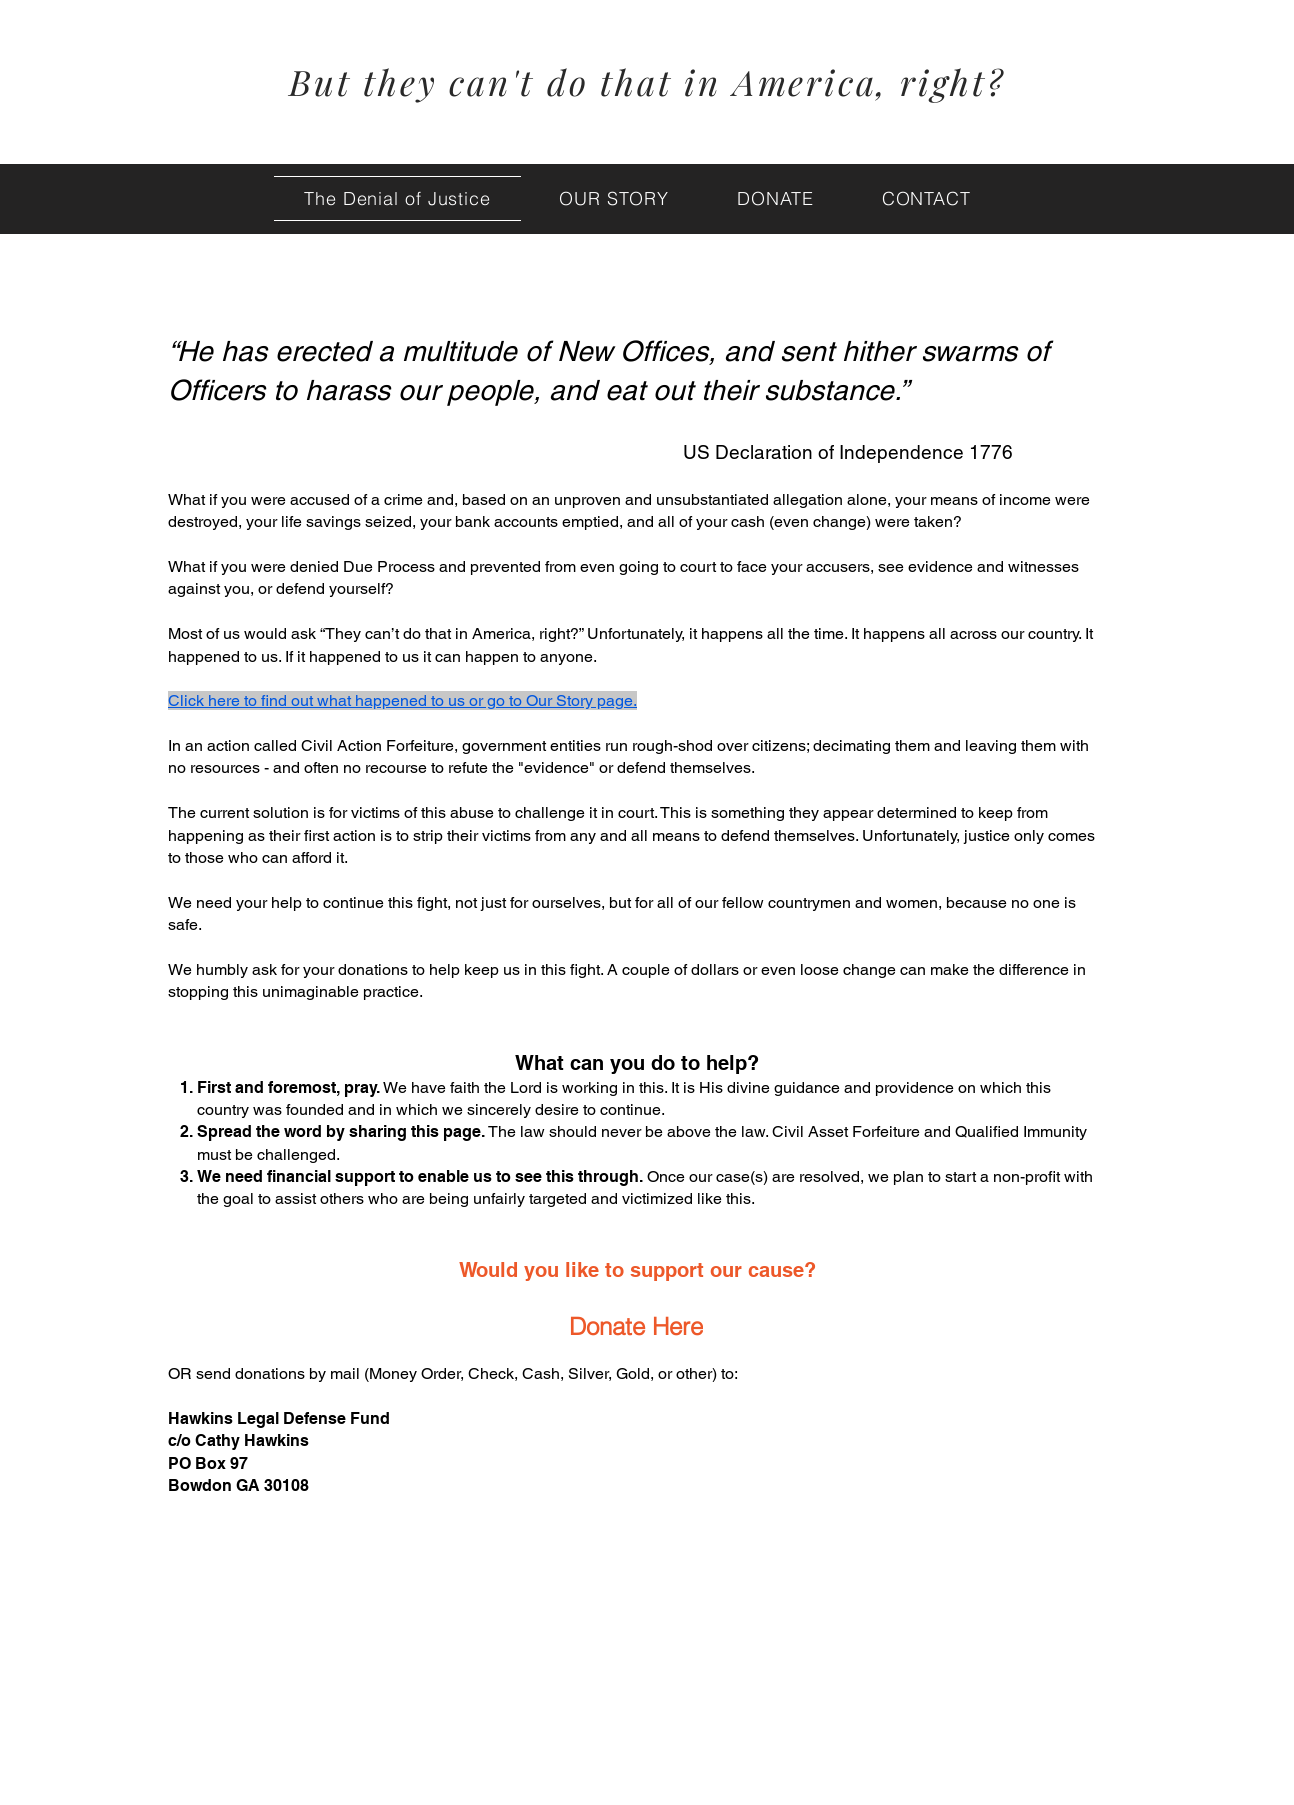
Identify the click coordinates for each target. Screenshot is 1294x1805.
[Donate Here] (636, 1326)
